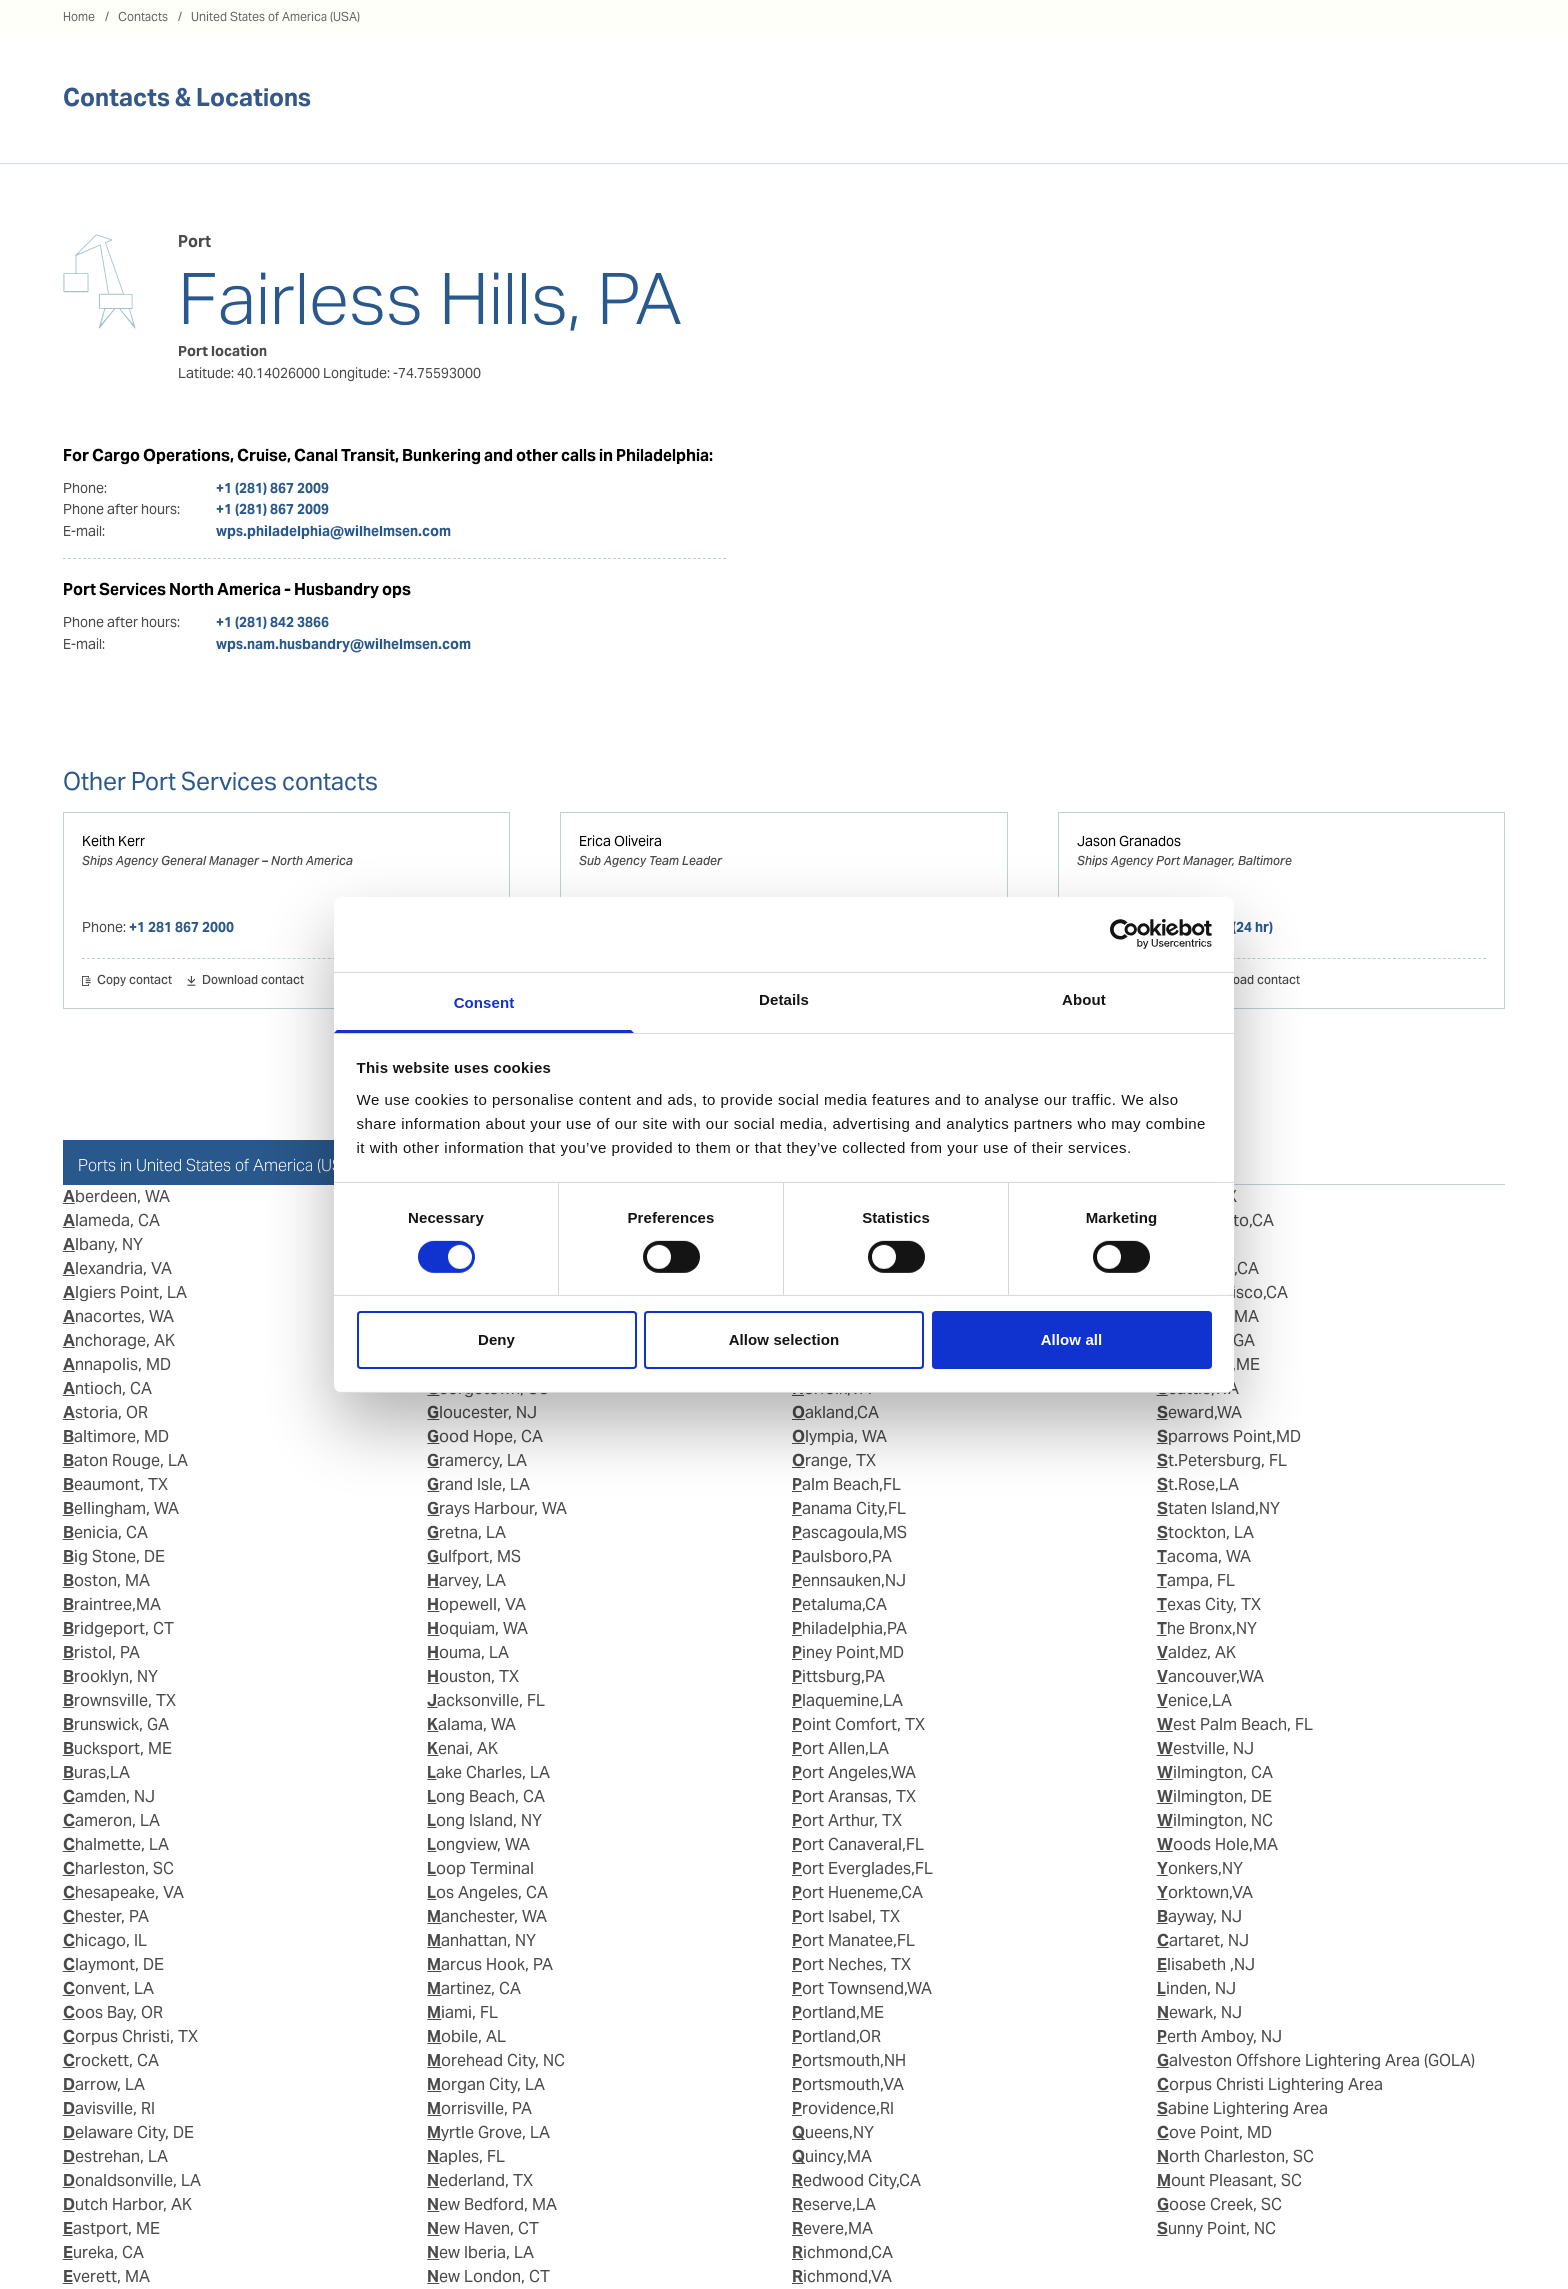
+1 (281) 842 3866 (272, 622)
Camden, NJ (109, 1796)
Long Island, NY (484, 1820)
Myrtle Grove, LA (488, 2132)
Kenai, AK (462, 1748)
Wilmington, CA (1215, 1772)
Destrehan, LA (115, 2156)
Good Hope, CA (485, 1436)
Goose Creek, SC (1219, 2204)
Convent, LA (108, 1988)
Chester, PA (106, 1916)
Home (79, 16)
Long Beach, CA (486, 1796)
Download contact (253, 981)
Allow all (1072, 1339)
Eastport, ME (111, 2228)
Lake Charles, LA (488, 1772)
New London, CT (488, 2276)
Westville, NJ (1205, 1748)
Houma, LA (468, 1652)
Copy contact (134, 981)
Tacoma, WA (1204, 1556)
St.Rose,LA (1198, 1484)
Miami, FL (462, 2012)
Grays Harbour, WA (497, 1508)
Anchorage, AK (119, 1340)
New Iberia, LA (480, 2252)
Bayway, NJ (1199, 1916)
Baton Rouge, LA (125, 1460)
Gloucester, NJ (482, 1412)
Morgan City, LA (486, 2084)
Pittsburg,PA (838, 1676)
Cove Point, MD (1214, 2132)
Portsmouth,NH (849, 2060)
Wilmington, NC (1215, 1820)
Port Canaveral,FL (858, 1844)
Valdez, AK (1196, 1652)
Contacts (143, 16)
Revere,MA (832, 2228)
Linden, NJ (1196, 1988)
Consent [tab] (484, 1001)
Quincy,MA (832, 2156)
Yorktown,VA (1205, 1892)
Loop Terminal (480, 1868)
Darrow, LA (104, 2084)
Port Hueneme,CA (857, 1892)
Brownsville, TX (119, 1700)
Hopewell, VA (476, 1604)
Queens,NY (833, 2132)
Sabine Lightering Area (1242, 2108)
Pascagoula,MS (849, 1532)
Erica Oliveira (620, 841)
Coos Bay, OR (113, 2012)
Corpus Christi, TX (130, 2036)
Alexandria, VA (117, 1268)
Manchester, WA (487, 1916)
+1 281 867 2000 (181, 927)
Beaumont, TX (115, 1484)
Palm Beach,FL (846, 1484)
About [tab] (1084, 998)
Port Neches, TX (851, 1964)
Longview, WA (478, 1844)
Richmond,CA (842, 2252)
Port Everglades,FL (862, 1868)
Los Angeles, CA (487, 1892)
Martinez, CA (474, 1988)
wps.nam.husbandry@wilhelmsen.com (343, 644)
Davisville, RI (109, 2108)
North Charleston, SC (1235, 2156)
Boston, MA (106, 1580)
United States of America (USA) (275, 16)
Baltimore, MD (116, 1436)
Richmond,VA (842, 2276)
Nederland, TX (480, 2180)
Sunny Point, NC (1216, 2228)
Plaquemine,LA (847, 1700)
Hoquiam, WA (477, 1628)
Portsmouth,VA (848, 2084)
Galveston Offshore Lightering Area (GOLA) (1316, 2060)
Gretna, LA (466, 1532)
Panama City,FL (849, 1508)
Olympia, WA (839, 1436)
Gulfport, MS (474, 1556)
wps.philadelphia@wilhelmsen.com (333, 531)
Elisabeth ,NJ (1206, 1964)
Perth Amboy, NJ (1219, 2036)
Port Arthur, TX (847, 1820)
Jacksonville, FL (486, 1700)
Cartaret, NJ (1203, 1940)
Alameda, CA (111, 1220)
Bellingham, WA (121, 1508)
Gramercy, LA (477, 1460)
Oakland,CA (835, 1412)
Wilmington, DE (1214, 1796)
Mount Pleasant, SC (1229, 2180)
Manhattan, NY (481, 1940)
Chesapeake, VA (123, 1892)
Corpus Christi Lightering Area (1270, 2084)
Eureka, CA (103, 2252)
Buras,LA (96, 1772)
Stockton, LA (1205, 1532)
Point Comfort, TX (858, 1724)
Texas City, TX (1209, 1604)
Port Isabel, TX (846, 1916)
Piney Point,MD (848, 1652)
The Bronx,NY (1207, 1628)
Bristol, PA (101, 1652)
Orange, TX (834, 1460)
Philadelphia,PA (849, 1628)
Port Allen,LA (840, 1748)
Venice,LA (1194, 1700)
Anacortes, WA (118, 1316)
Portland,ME (838, 2012)
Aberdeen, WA (116, 1196)
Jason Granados (1129, 841)
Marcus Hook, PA (490, 1964)
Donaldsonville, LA (132, 2180)
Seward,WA (1199, 1412)
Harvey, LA (466, 1580)
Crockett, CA (111, 2060)
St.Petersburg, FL (1222, 1460)
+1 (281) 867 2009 (272, 488)
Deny (496, 1339)
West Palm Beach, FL (1235, 1724)
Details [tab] (784, 998)
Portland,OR (836, 2036)
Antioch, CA (107, 1388)
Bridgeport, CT (118, 1628)
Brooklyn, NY (110, 1676)
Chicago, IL (105, 1940)
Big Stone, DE (114, 1556)
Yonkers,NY (1200, 1868)
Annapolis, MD (117, 1364)
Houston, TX (473, 1676)
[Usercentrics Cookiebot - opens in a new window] (1124, 934)
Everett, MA (106, 2276)
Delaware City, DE (128, 2132)
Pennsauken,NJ (849, 1580)
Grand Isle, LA (478, 1484)
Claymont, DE (113, 1964)
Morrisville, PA (479, 2108)
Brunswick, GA (116, 1724)
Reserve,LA (834, 2204)
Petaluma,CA (839, 1604)
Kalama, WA (471, 1724)
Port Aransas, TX (854, 1796)
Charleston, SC (118, 1868)
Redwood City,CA (856, 2180)
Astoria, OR (105, 1412)
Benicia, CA (105, 1532)
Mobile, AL (466, 2036)
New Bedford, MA (492, 2204)
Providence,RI (843, 2108)
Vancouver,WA (1210, 1676)
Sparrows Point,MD (1229, 1436)
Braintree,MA (112, 1604)
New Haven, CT (483, 2228)
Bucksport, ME (117, 1748)
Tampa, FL (1196, 1580)
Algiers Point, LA (125, 1292)
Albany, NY (103, 1244)
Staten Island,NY (1218, 1508)
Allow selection (784, 1339)
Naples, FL (466, 2156)
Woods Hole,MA (1217, 1844)
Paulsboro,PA (842, 1556)
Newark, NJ (1199, 2012)
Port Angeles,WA (854, 1772)
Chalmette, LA (116, 1844)
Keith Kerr (113, 841)
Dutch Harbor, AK (127, 2204)
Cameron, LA (111, 1820)
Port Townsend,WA (862, 1988)
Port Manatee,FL (853, 1940)
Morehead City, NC (496, 2060)
